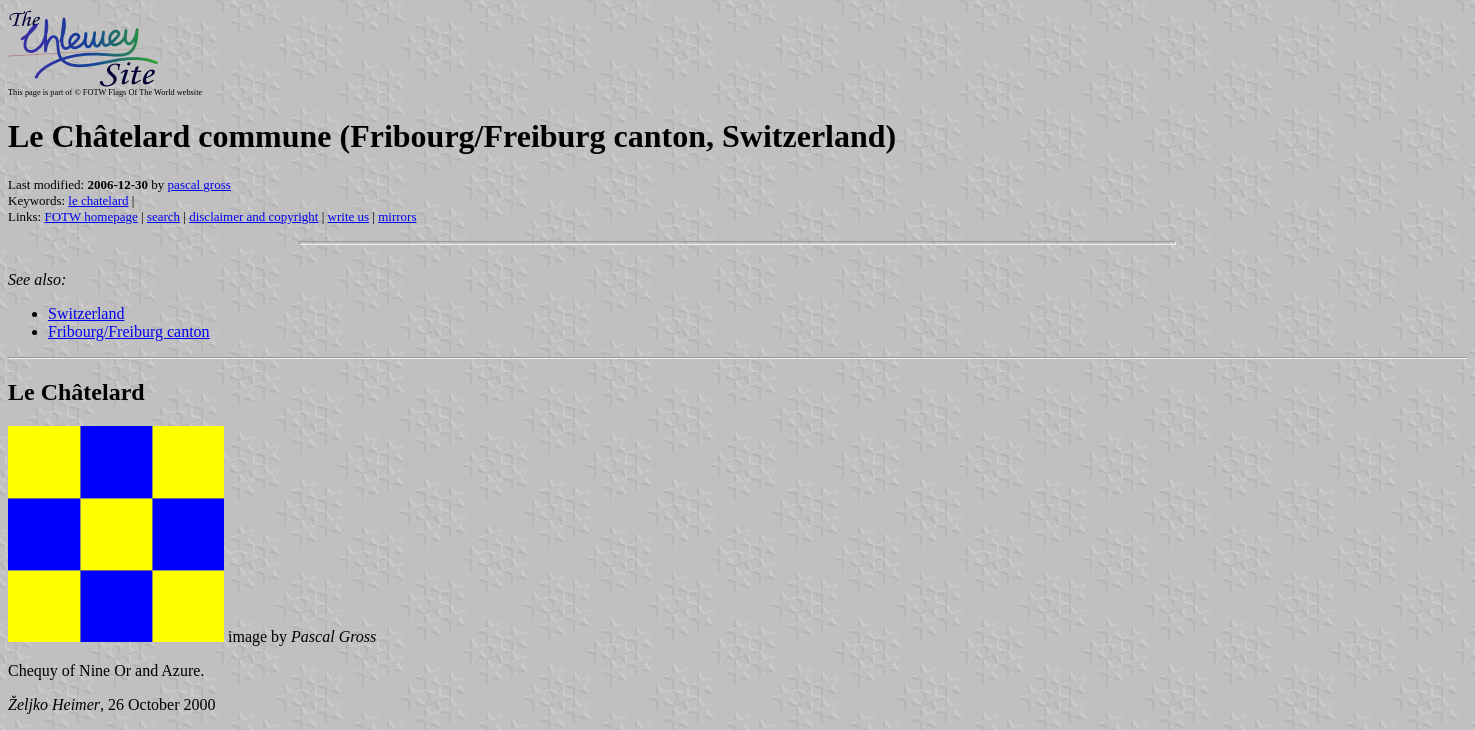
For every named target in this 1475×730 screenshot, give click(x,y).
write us (349, 216)
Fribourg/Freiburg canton (129, 331)
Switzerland (86, 313)
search (163, 216)
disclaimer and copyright (253, 216)
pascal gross (199, 184)
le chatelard (98, 200)
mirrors (397, 216)
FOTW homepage (90, 216)
